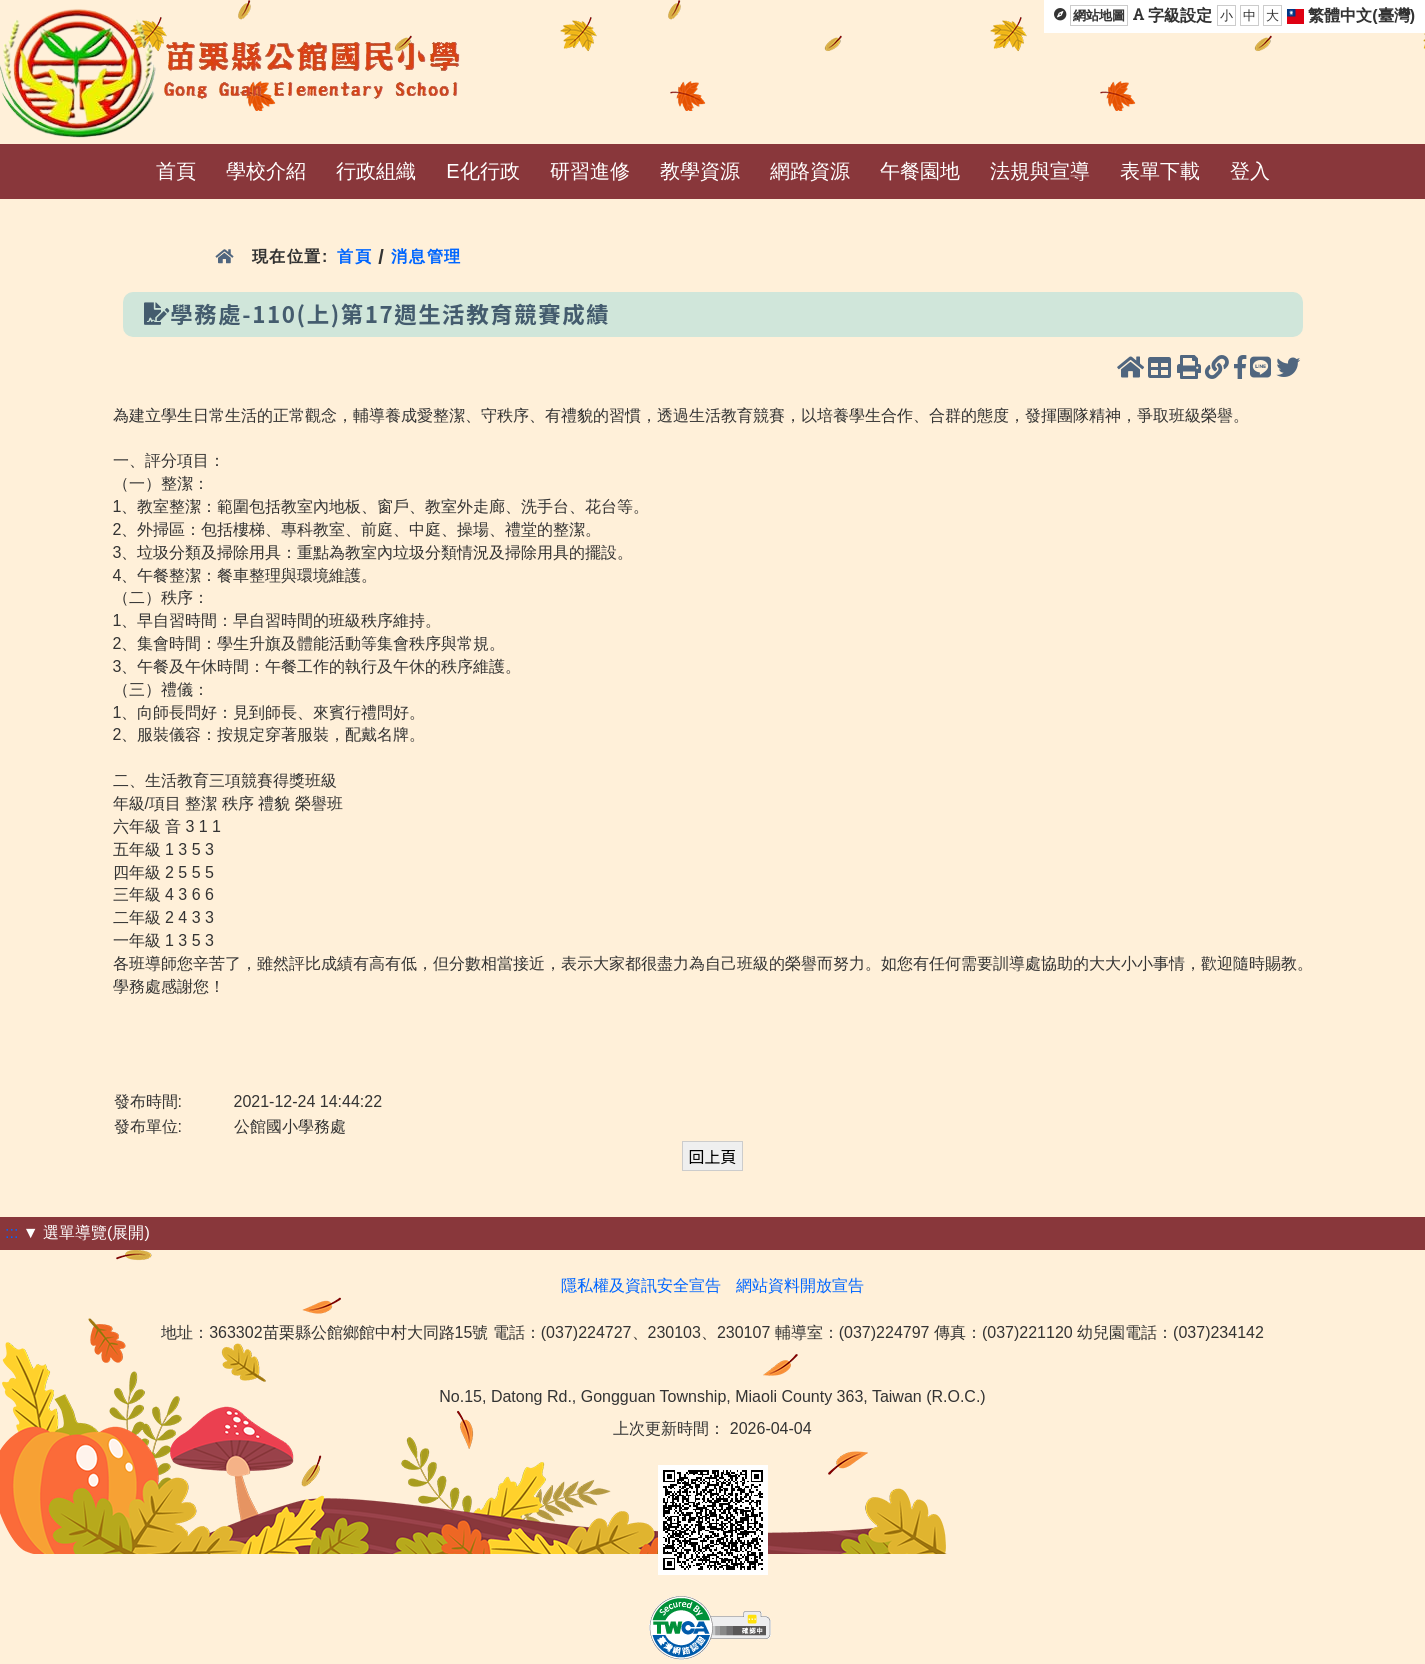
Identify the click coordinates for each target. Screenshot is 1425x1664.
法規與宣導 (1040, 171)
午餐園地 (920, 171)
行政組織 (376, 171)
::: (11, 1232)
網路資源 (810, 171)
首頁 (176, 171)
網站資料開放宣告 (800, 1285)
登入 (1250, 171)
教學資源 (700, 171)
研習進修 (590, 171)
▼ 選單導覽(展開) (86, 1232)
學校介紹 (266, 171)
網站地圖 (1099, 15)
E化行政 (482, 171)
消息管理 (426, 256)
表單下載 (1160, 171)
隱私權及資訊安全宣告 (641, 1285)
